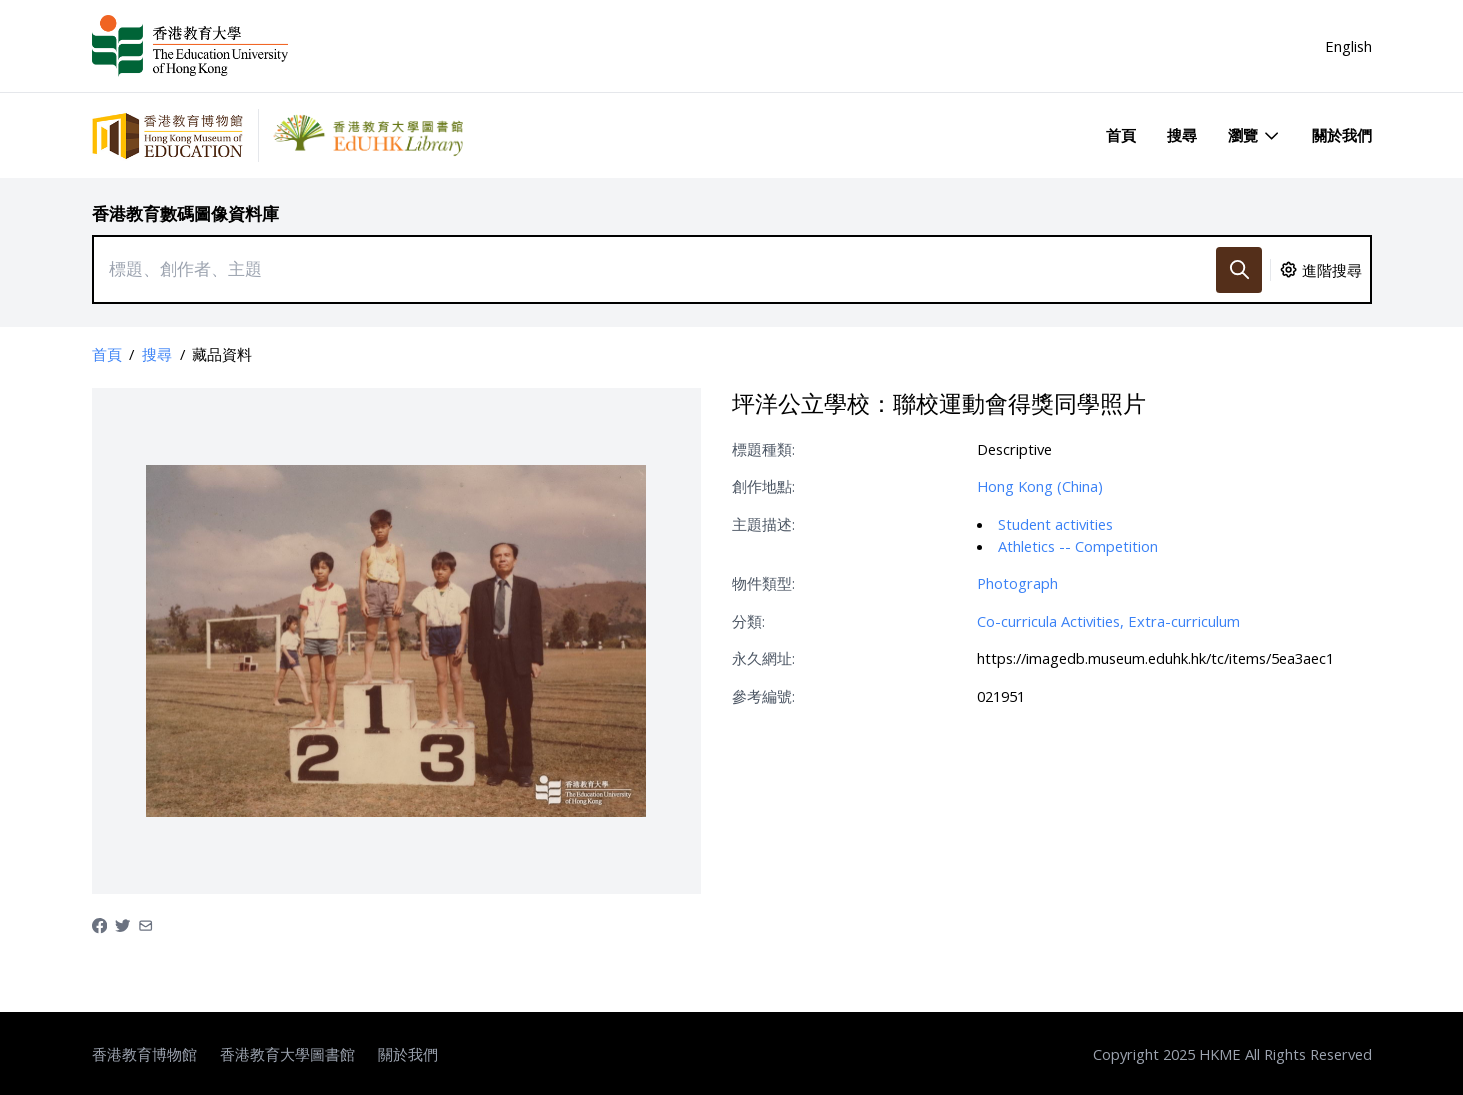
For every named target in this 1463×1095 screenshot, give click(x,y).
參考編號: (763, 696)
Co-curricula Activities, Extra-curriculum (1108, 621)
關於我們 (1342, 135)
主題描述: (763, 524)
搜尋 (1182, 135)
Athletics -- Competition (1078, 546)
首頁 (1121, 135)
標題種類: (763, 449)
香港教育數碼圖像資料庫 (185, 213)
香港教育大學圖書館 (287, 1054)
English (1348, 46)
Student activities (1055, 524)
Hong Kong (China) (1040, 486)
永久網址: (763, 658)
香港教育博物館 (144, 1054)
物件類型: (763, 583)
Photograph (1017, 583)
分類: (748, 621)
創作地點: (763, 486)
